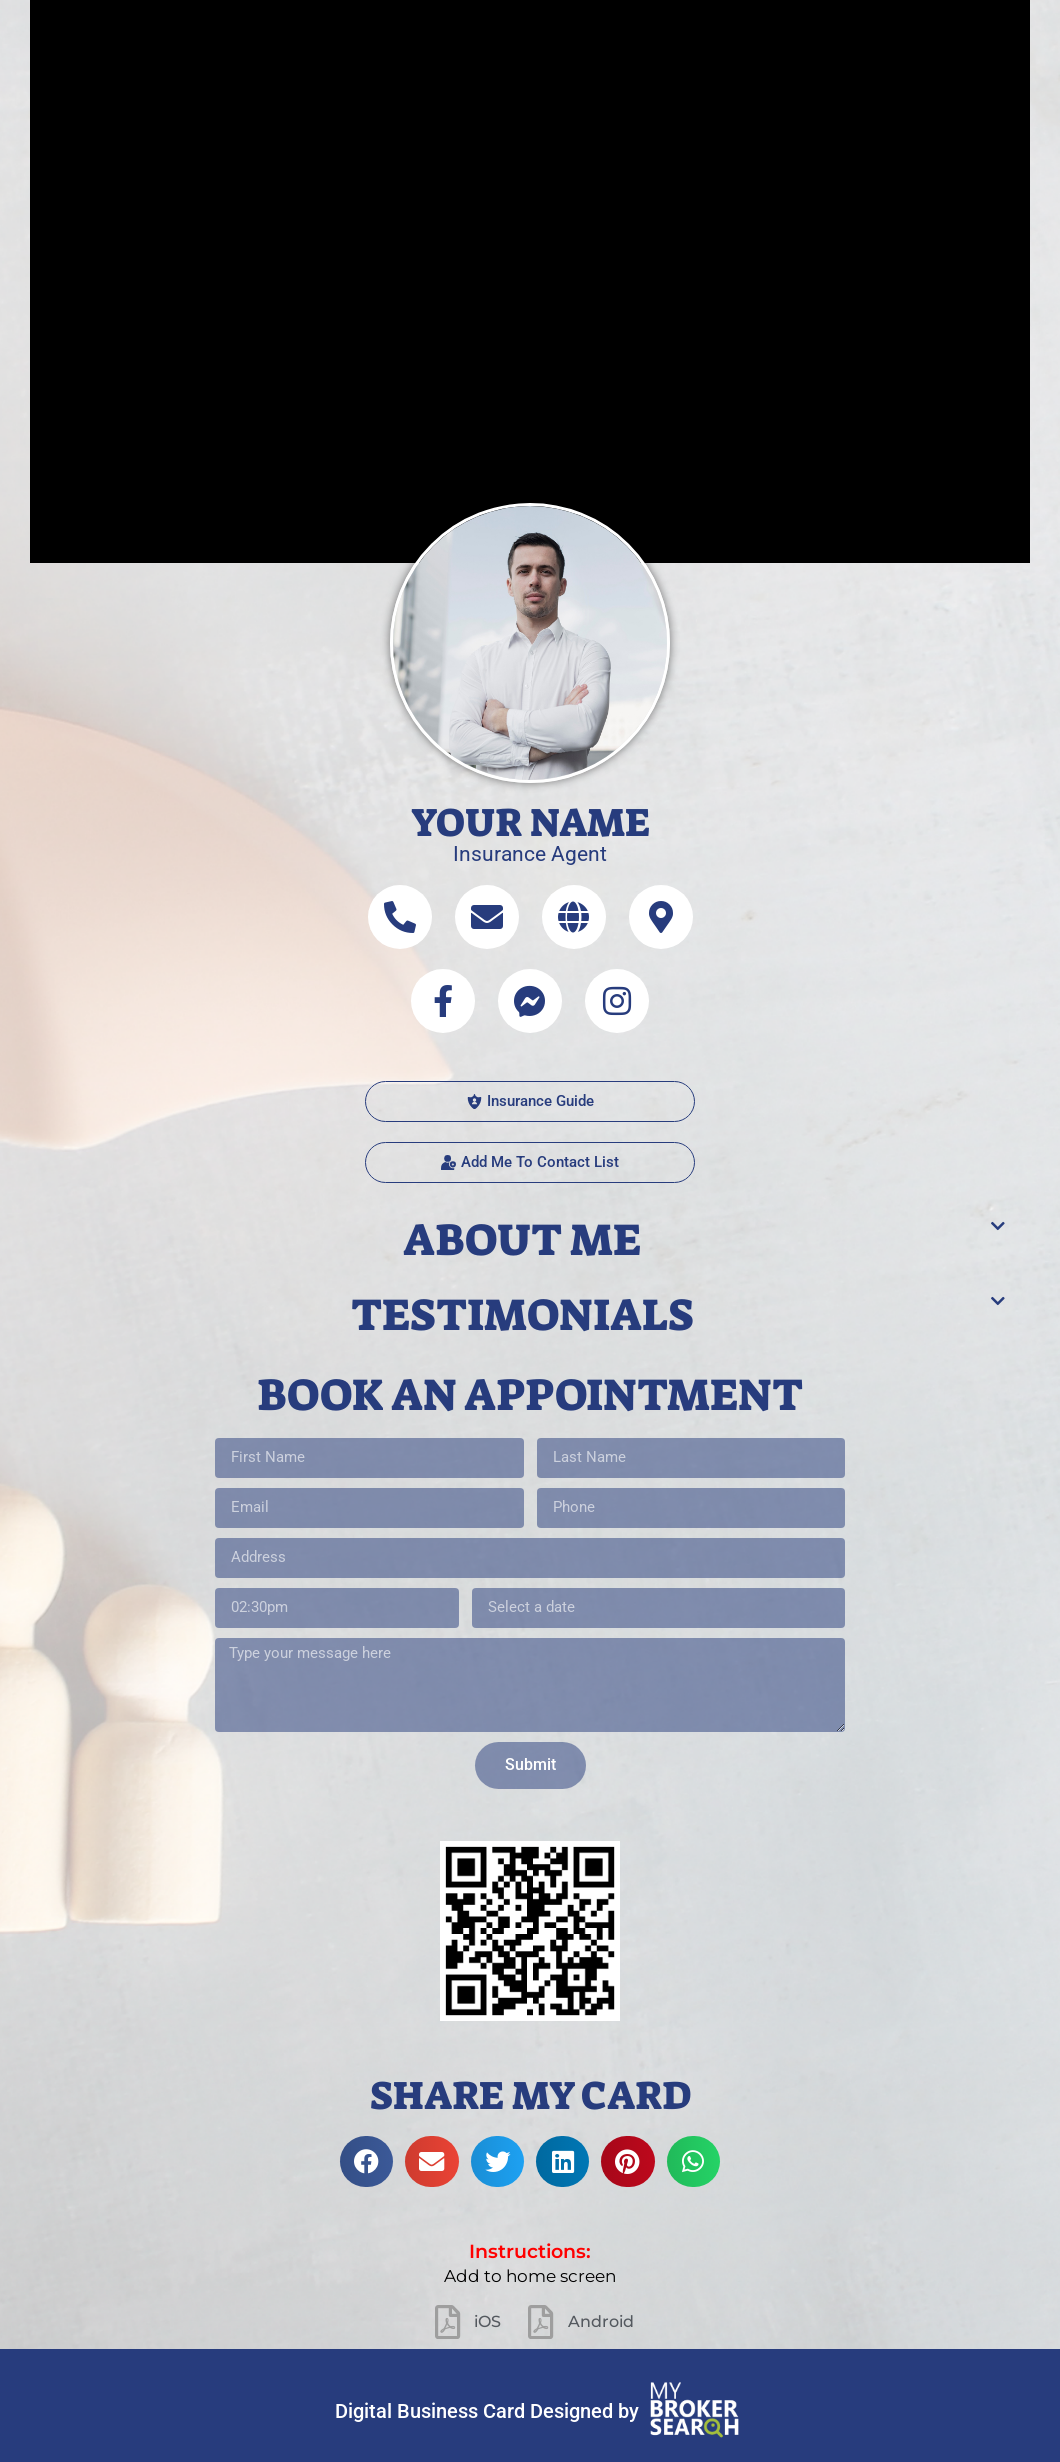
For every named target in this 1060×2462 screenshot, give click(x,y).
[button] (530, 1162)
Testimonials (522, 1315)
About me (522, 1240)
